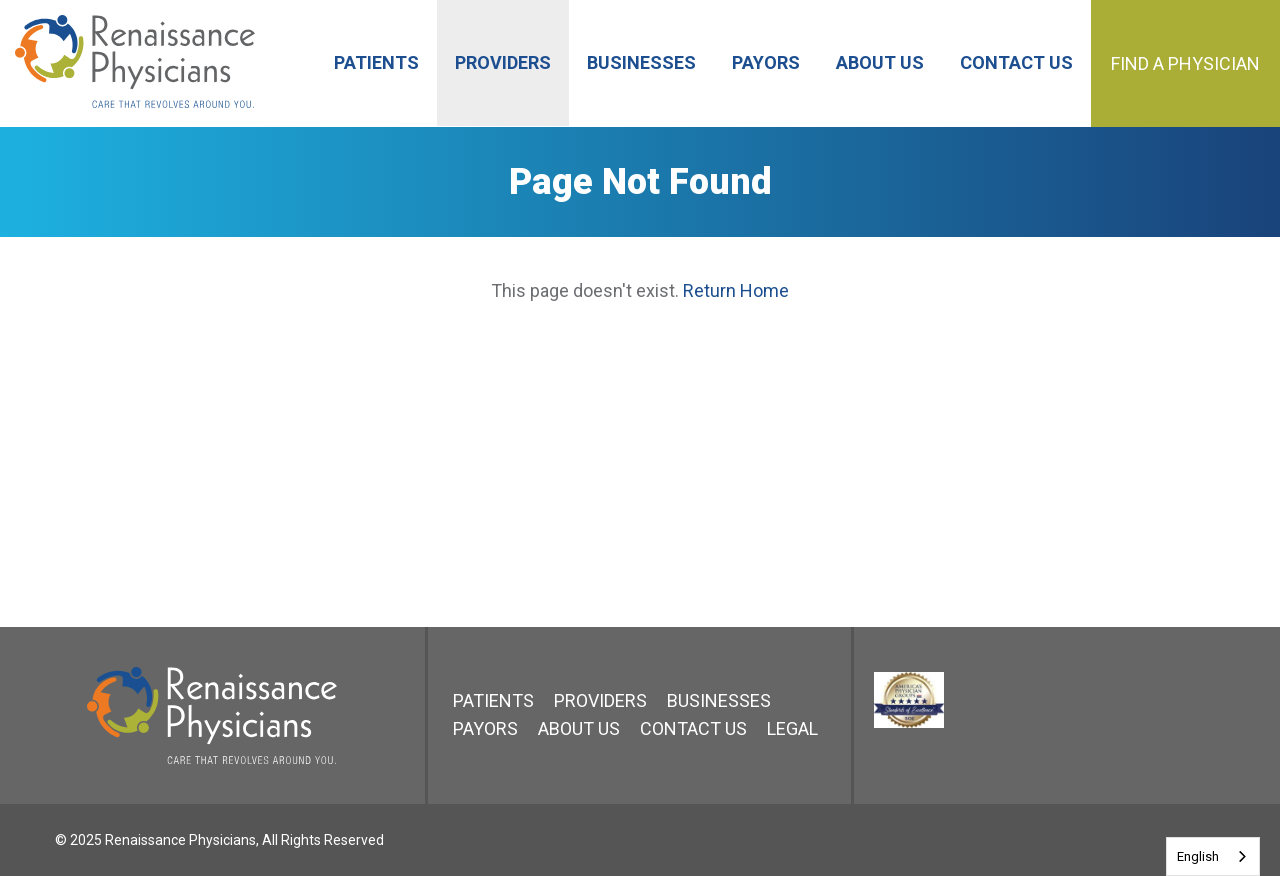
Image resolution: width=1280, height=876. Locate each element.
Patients (493, 700)
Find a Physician (1185, 63)
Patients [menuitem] (376, 62)
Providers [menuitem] (503, 62)
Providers (600, 700)
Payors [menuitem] (766, 62)
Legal (792, 728)
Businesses (719, 700)
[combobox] (1213, 856)
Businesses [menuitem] (641, 62)
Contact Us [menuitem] (1016, 62)
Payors (485, 728)
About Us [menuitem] (880, 62)
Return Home (736, 290)
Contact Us (693, 728)
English (1198, 856)
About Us (579, 728)
